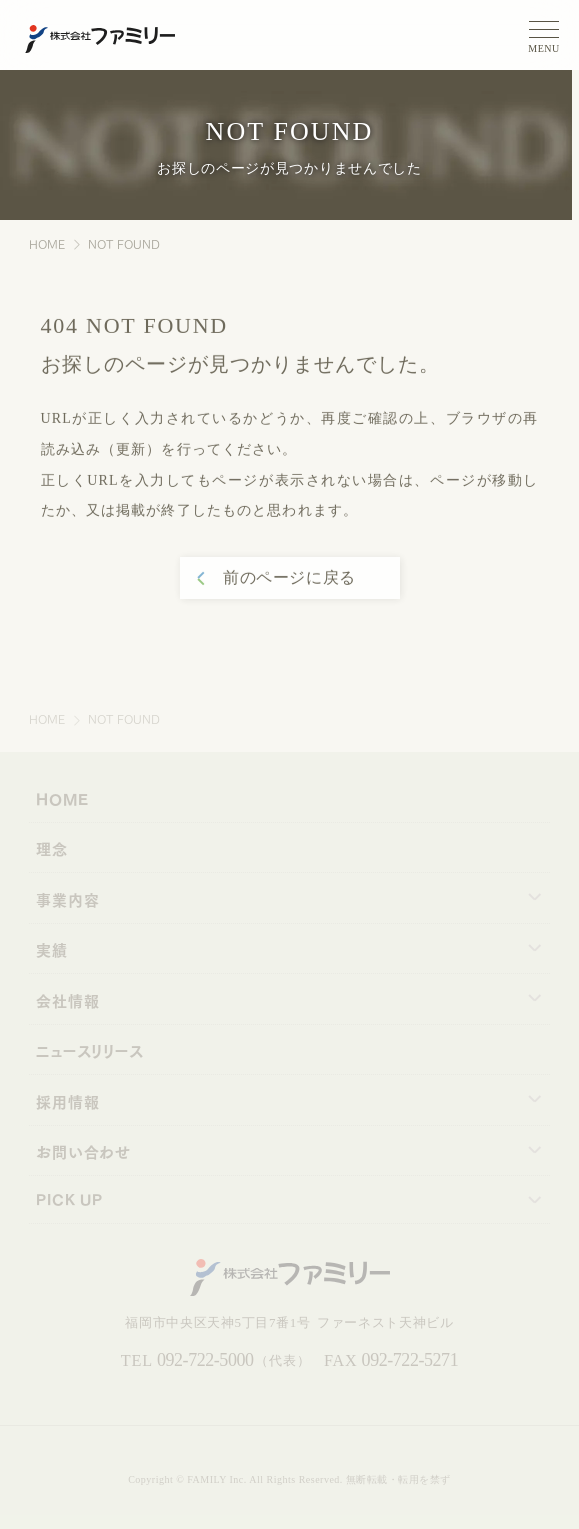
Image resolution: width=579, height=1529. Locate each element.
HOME (47, 243)
